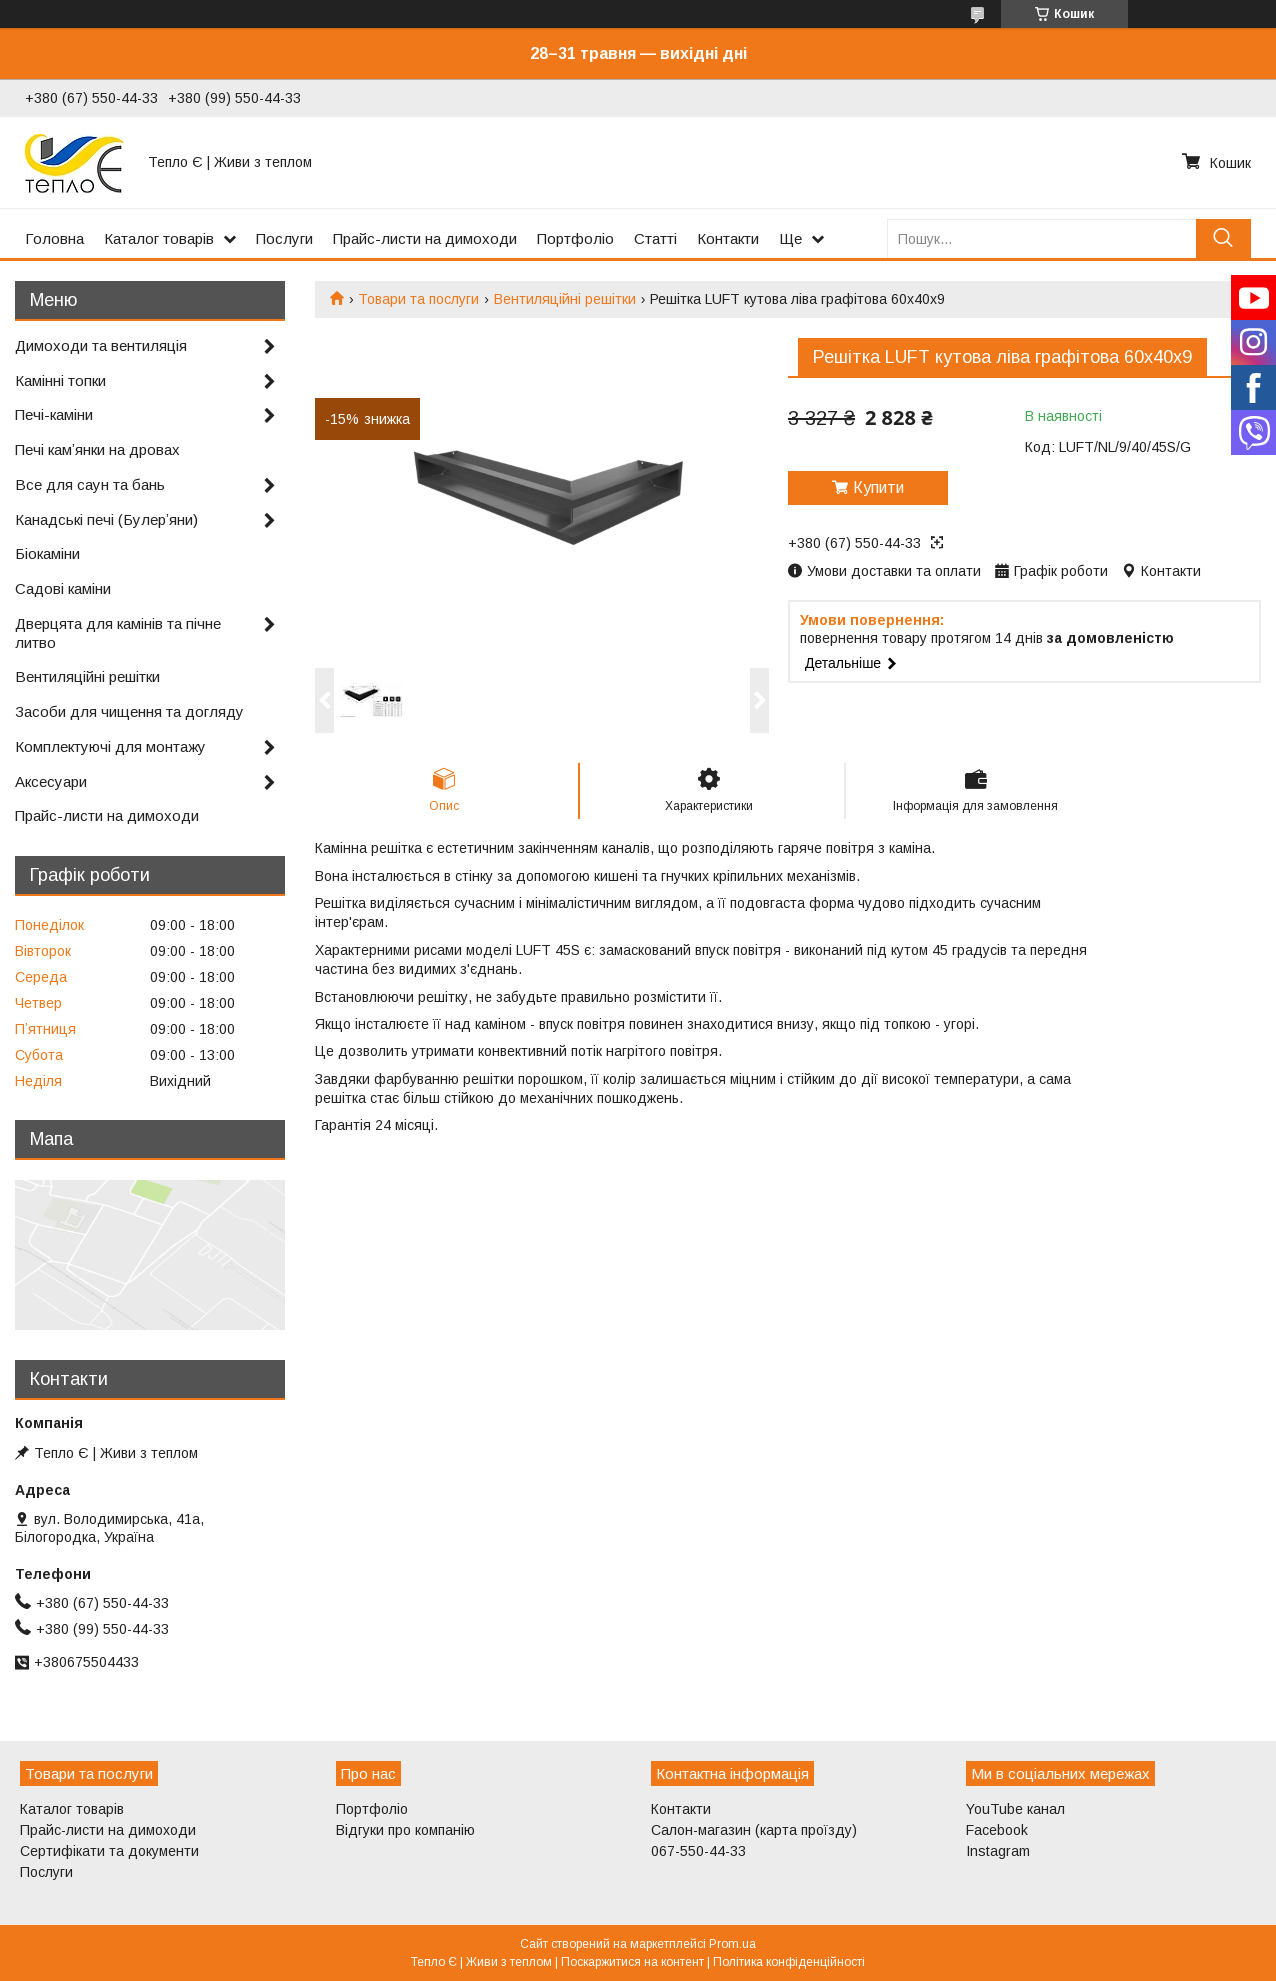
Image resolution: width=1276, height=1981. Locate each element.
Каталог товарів (159, 238)
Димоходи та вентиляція (101, 345)
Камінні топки (60, 380)
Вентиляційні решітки (565, 299)
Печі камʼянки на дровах (97, 449)
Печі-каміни (54, 414)
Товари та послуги (418, 299)
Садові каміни (63, 588)
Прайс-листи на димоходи (425, 238)
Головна (54, 238)
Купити (878, 487)
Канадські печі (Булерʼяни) (106, 519)
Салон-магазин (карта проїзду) (754, 1830)
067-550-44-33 (698, 1851)
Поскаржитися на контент (632, 1962)
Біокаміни (47, 553)
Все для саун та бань (90, 484)
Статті (655, 238)
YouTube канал (1015, 1809)
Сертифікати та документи (109, 1851)
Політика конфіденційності (789, 1962)
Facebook (997, 1830)
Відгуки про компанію (405, 1830)
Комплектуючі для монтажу (110, 746)
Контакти (728, 238)
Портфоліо (575, 238)
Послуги (284, 238)
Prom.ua (732, 1944)
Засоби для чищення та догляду (129, 711)
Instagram (998, 1851)
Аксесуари (51, 781)
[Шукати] (1223, 238)
